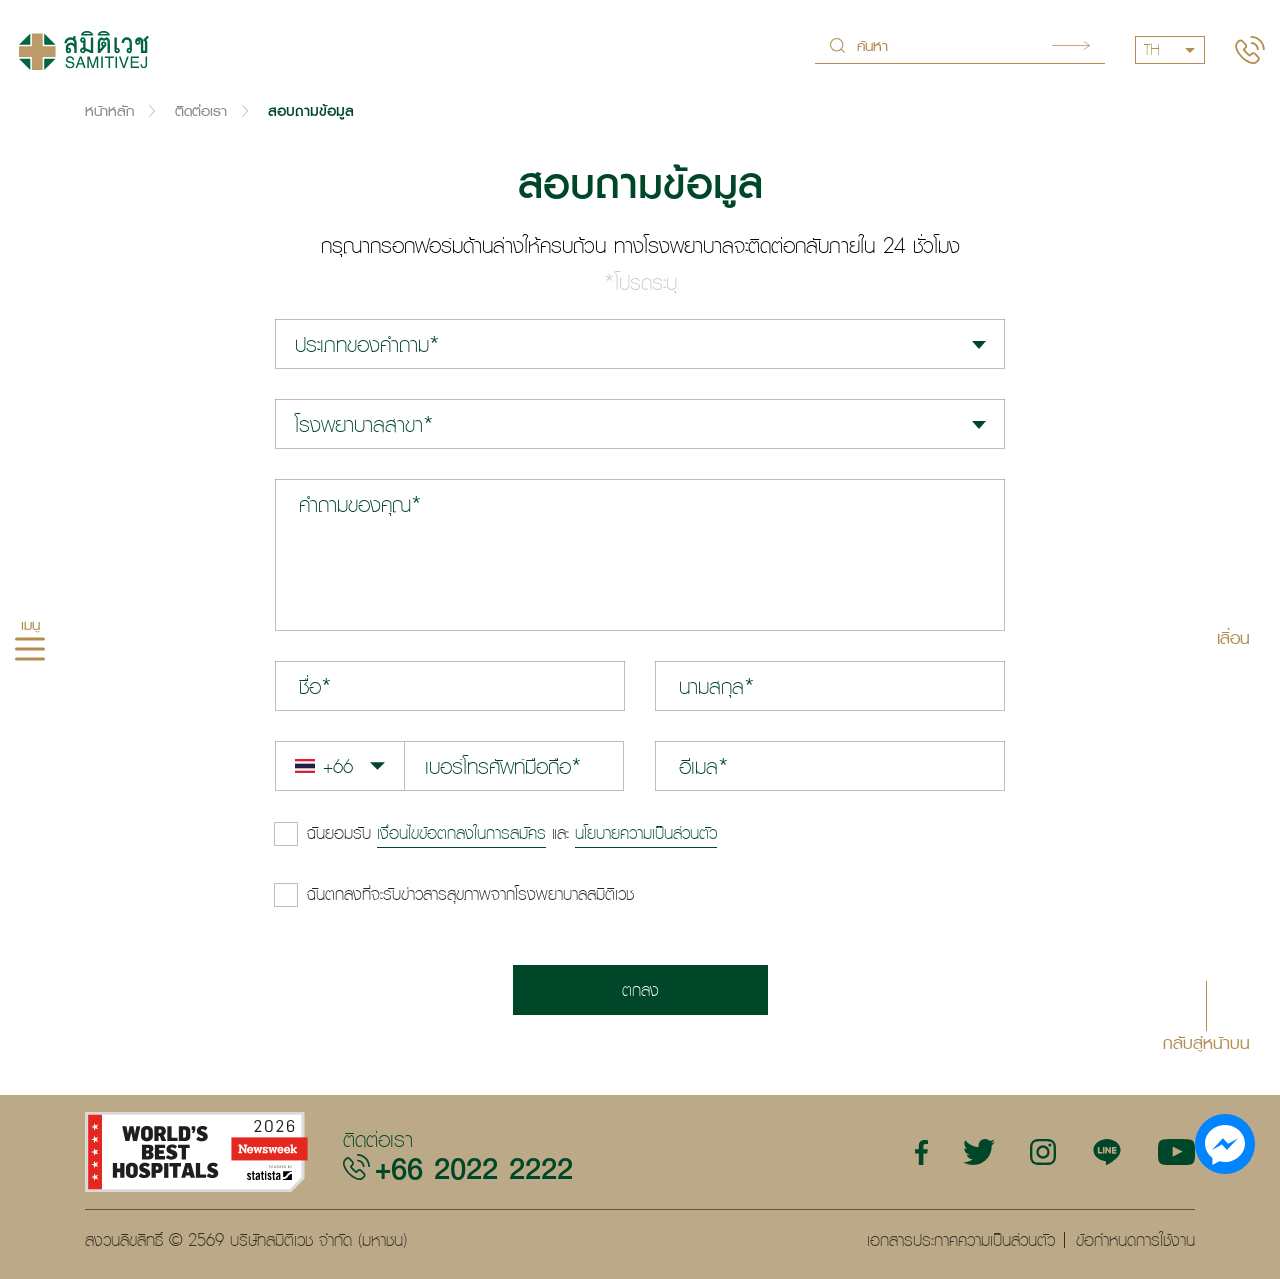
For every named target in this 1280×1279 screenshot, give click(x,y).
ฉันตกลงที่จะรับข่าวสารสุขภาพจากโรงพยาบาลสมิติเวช (470, 894)
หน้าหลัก (109, 110)
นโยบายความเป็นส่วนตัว (646, 833)
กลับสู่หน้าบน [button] (1206, 1041)
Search (1071, 45)
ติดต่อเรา (201, 110)
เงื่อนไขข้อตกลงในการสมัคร (461, 833)
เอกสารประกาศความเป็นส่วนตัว (961, 1240)
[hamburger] (30, 651)
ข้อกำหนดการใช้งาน (1135, 1240)
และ (512, 833)
